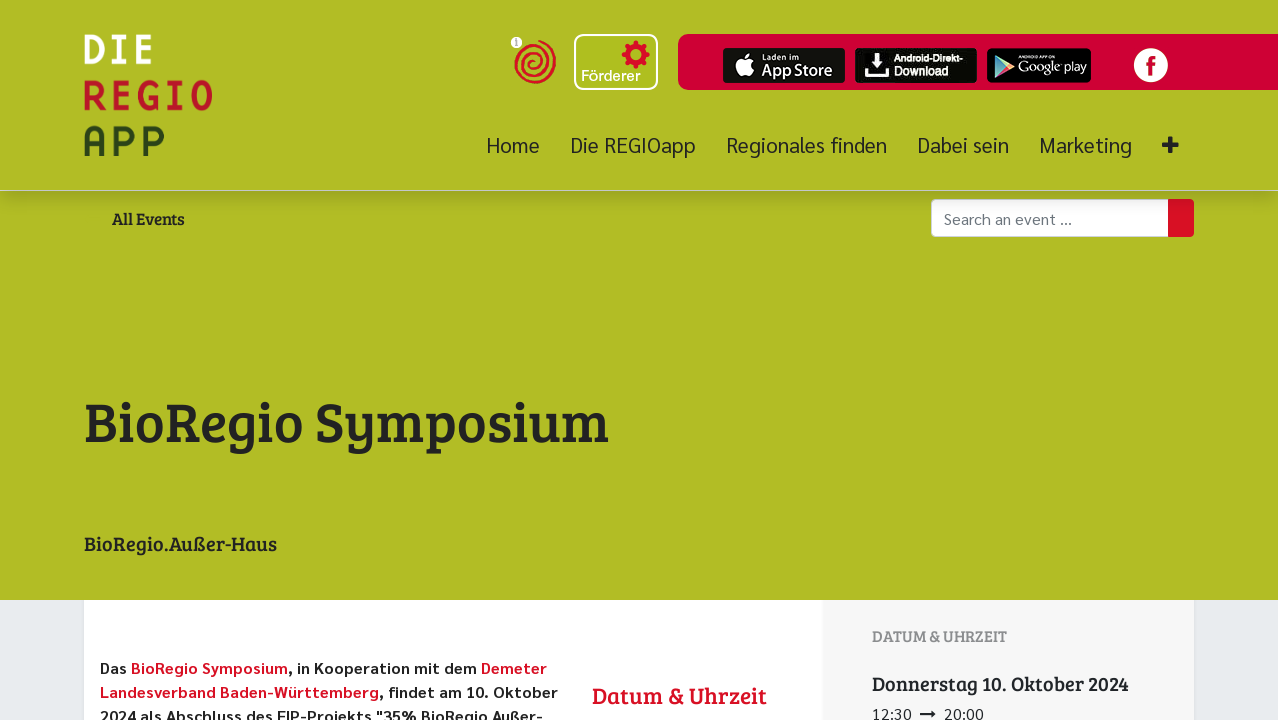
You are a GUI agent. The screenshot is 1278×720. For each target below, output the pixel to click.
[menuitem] (520, 145)
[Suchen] (1181, 218)
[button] (1170, 145)
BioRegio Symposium (209, 667)
